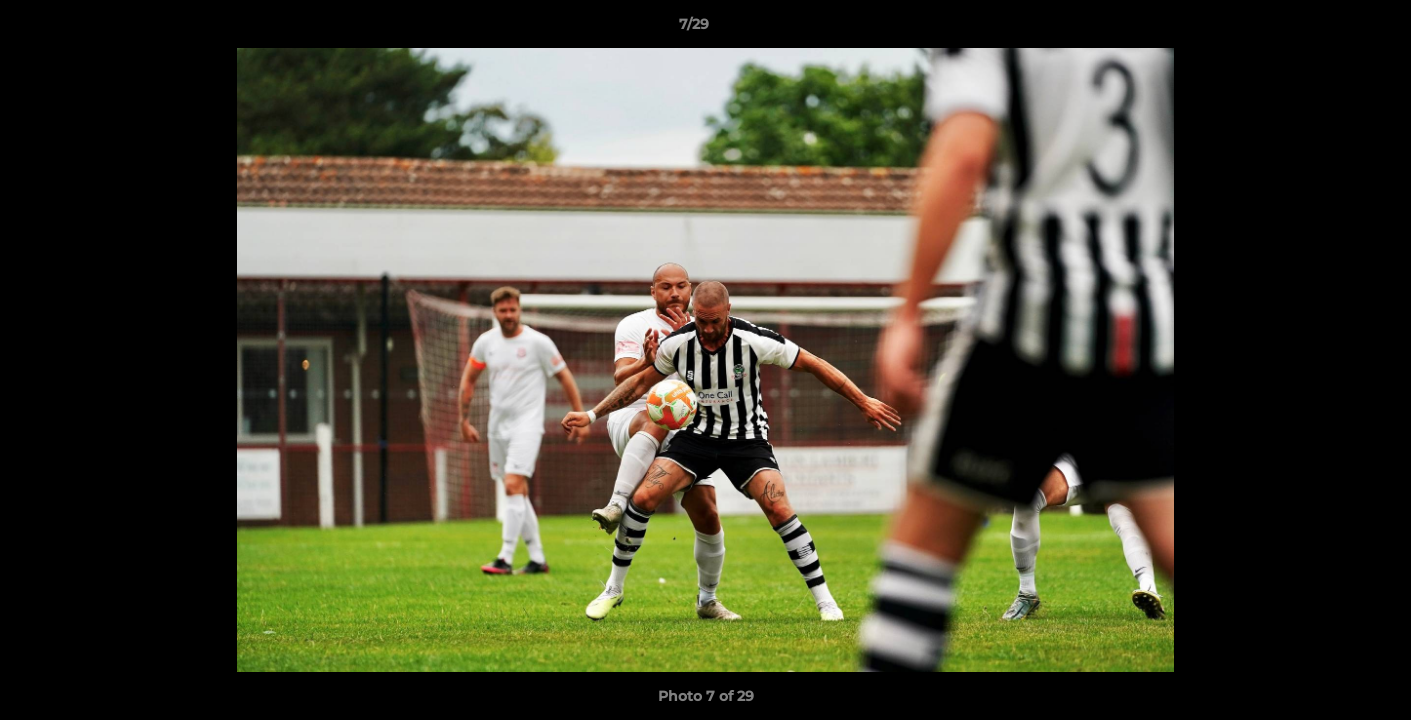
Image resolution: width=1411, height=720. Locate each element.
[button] (1327, 29)
